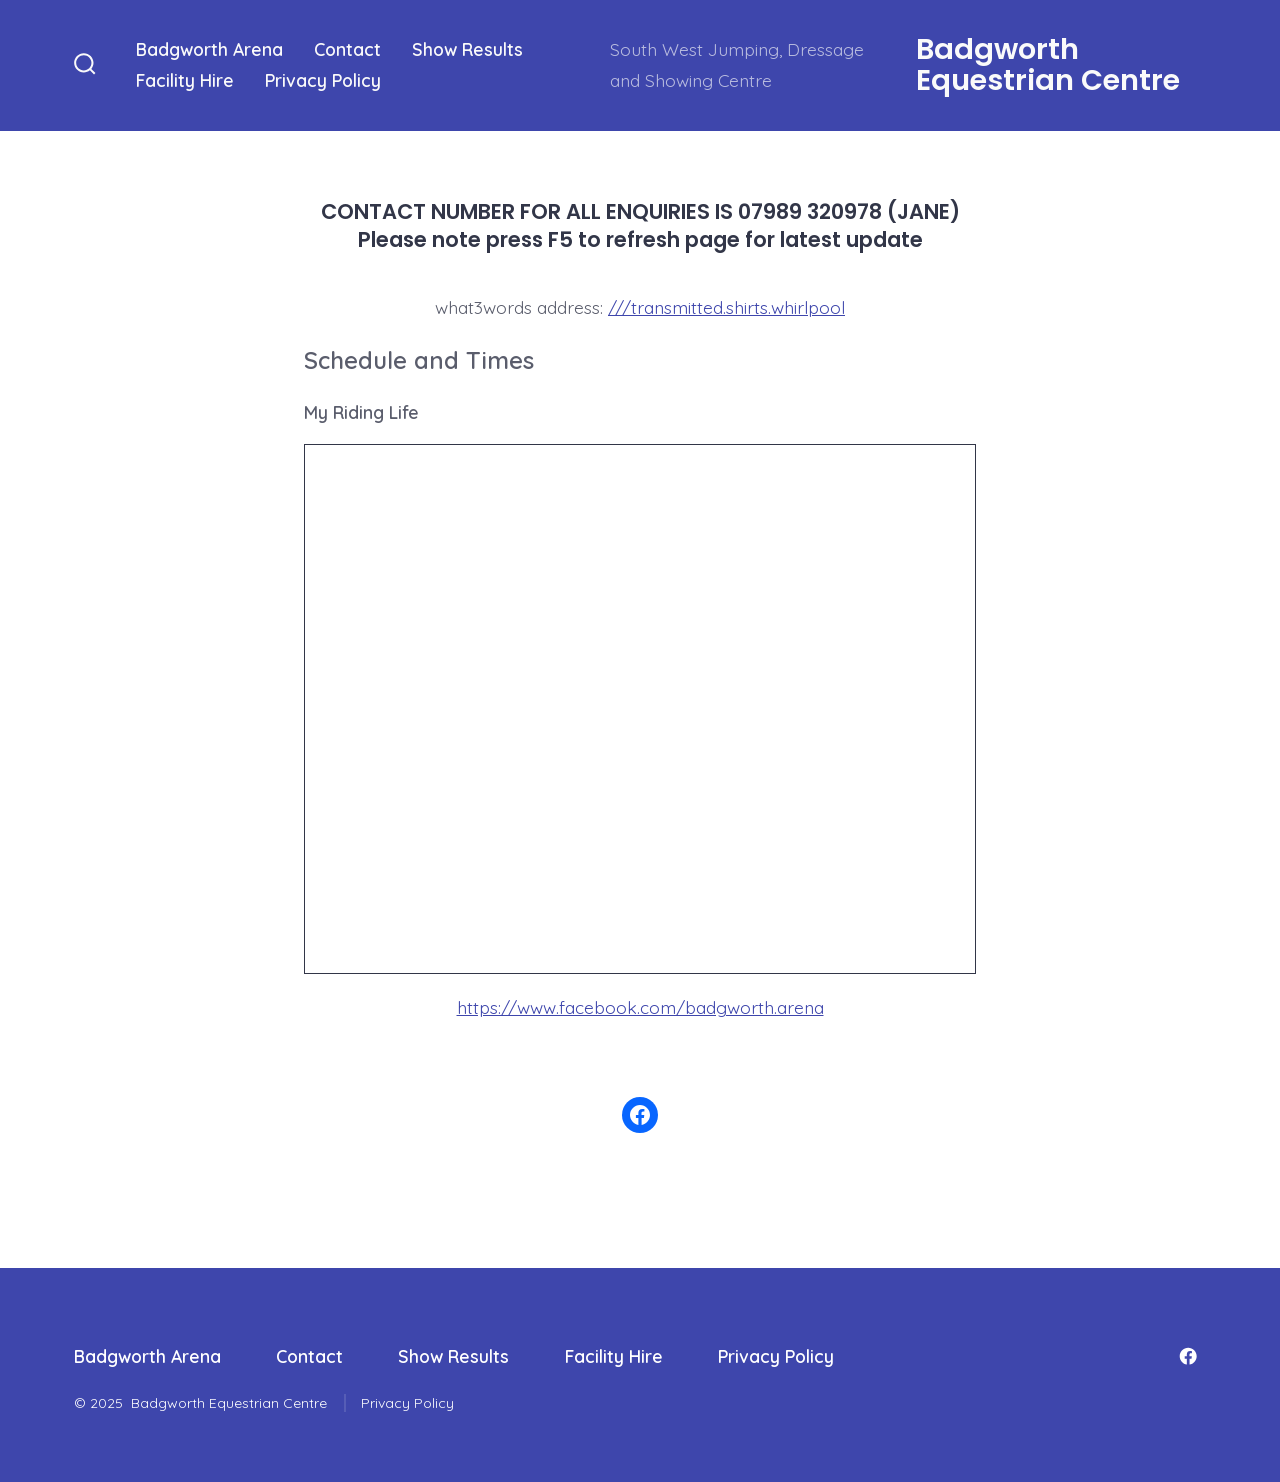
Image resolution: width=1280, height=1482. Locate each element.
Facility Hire (185, 80)
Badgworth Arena (209, 49)
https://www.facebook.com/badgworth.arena (640, 1005)
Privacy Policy (323, 80)
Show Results (467, 49)
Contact (347, 49)
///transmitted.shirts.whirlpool (726, 307)
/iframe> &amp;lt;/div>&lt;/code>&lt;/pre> (640, 705)
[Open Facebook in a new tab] (1188, 1354)
